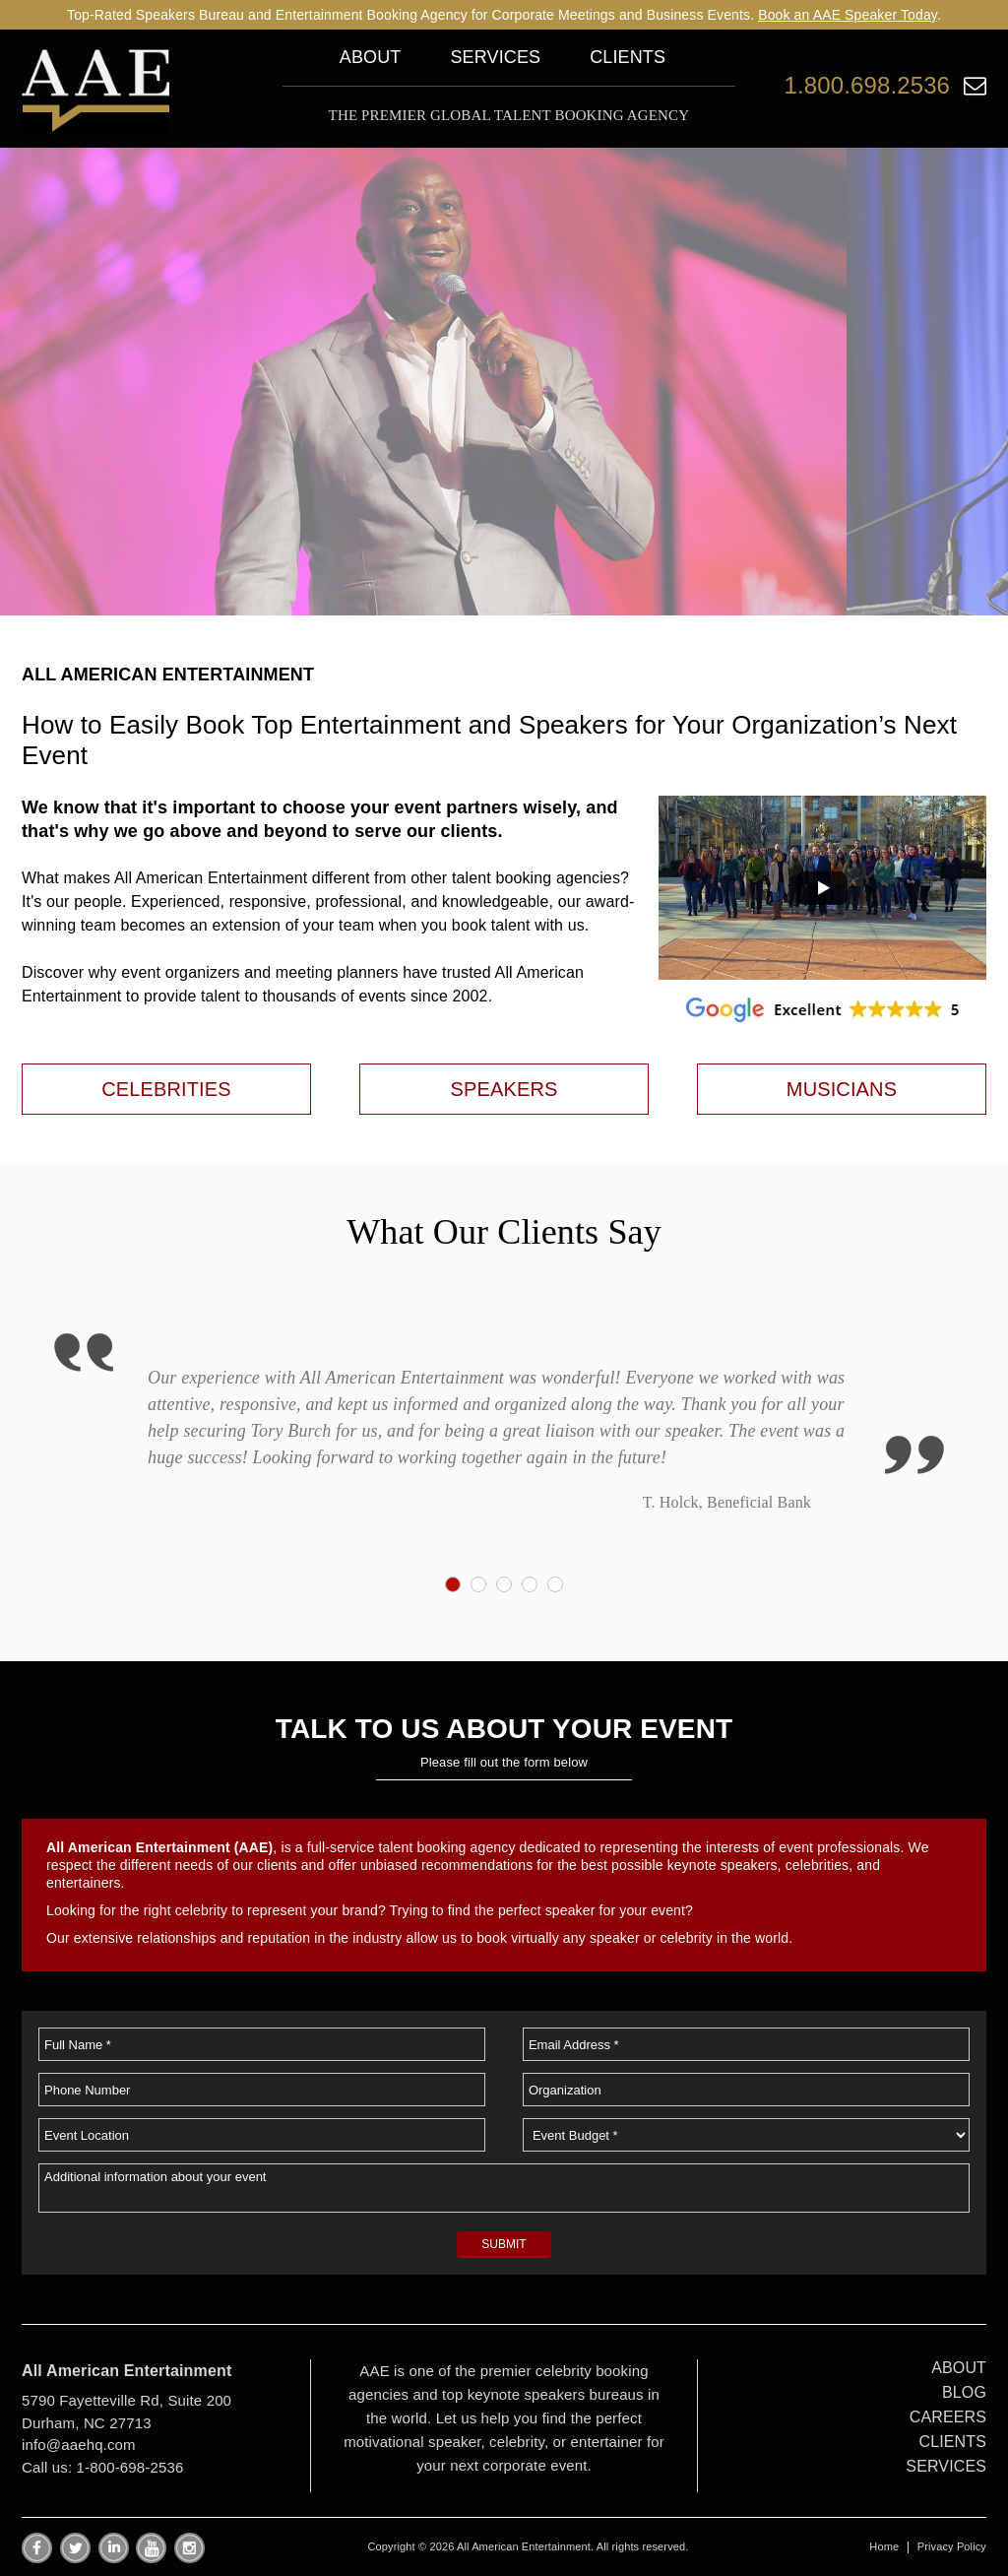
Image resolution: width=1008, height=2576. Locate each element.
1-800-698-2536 (130, 2467)
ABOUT (958, 2367)
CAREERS (948, 2417)
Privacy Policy (951, 2546)
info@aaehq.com (79, 2444)
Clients (627, 57)
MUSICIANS (842, 1089)
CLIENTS (952, 2441)
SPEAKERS (504, 1089)
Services (495, 57)
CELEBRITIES (165, 1089)
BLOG (964, 2392)
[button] (822, 888)
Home (884, 2546)
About (371, 57)
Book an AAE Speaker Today (847, 15)
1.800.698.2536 (867, 85)
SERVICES (946, 2466)
